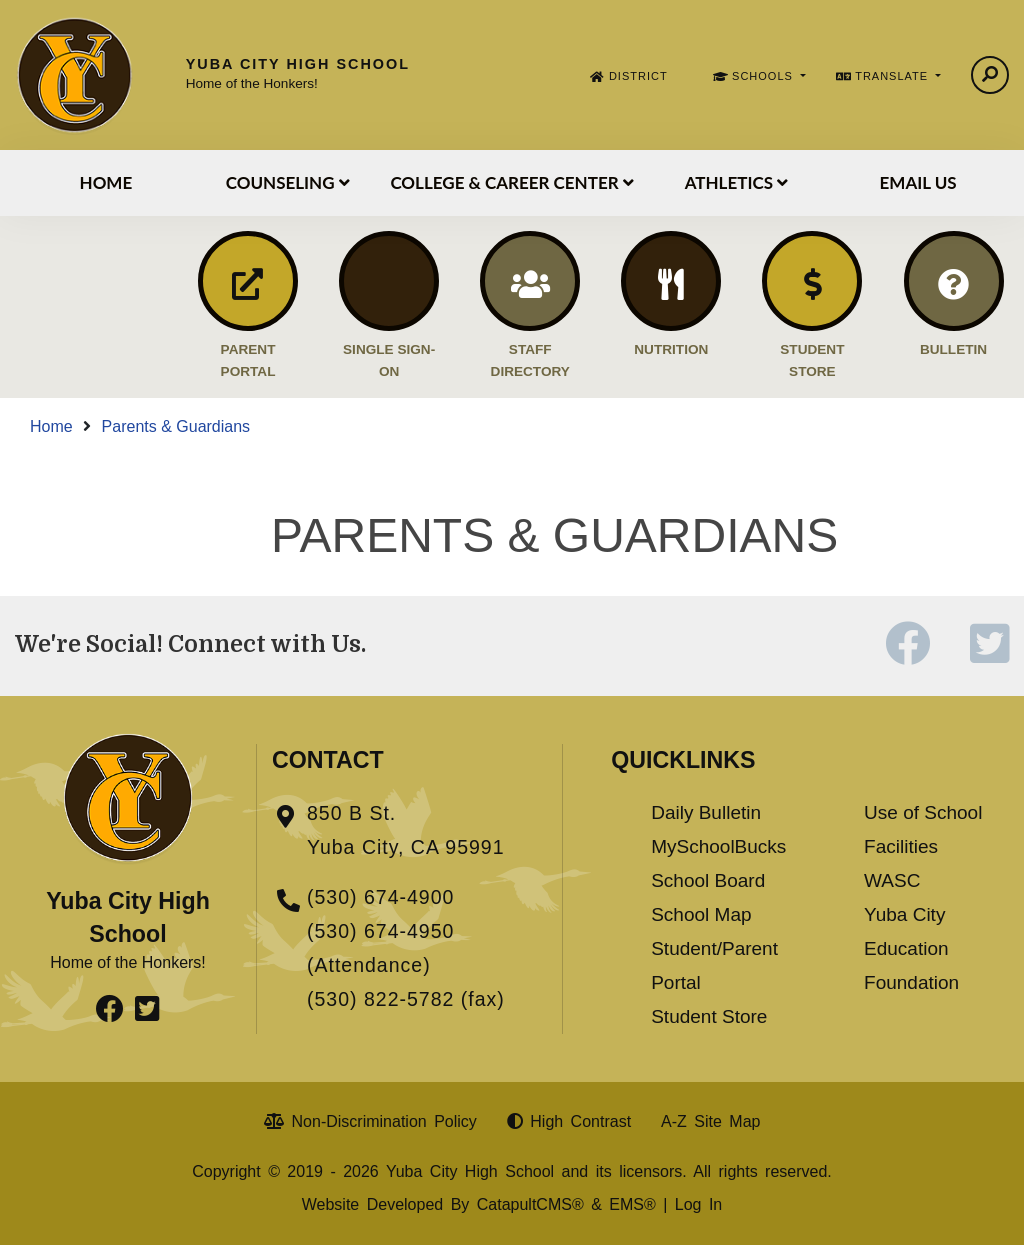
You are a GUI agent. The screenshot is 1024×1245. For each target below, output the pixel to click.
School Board (708, 880)
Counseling (288, 182)
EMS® (632, 1204)
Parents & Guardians (176, 426)
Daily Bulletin (706, 812)
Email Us (918, 182)
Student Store (709, 1016)
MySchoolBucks (718, 846)
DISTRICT (638, 76)
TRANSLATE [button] (893, 76)
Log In (698, 1204)
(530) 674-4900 (380, 897)
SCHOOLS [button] (764, 76)
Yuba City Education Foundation (911, 948)
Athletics (736, 182)
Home (106, 182)
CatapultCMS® (530, 1204)
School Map (701, 914)
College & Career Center (511, 182)
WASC (892, 880)
